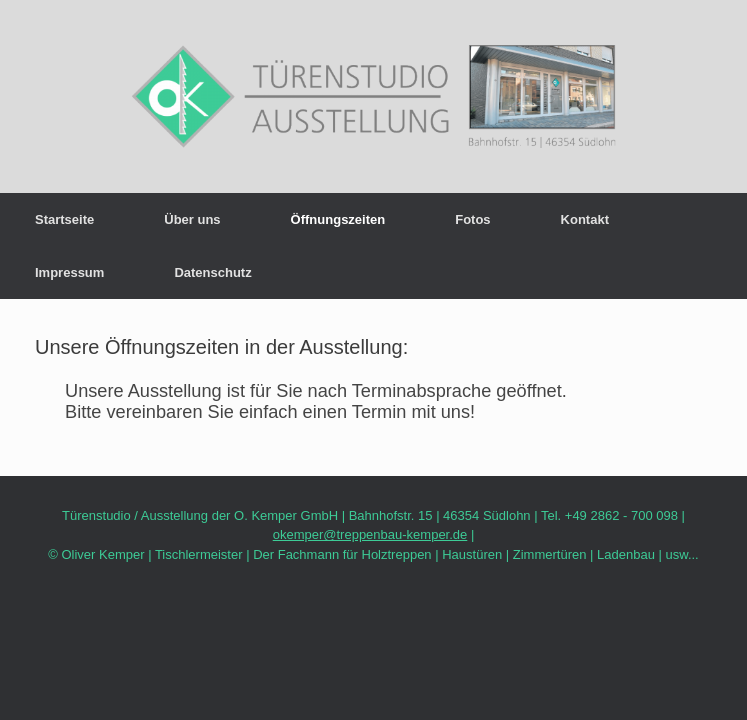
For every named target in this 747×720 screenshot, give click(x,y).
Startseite (64, 219)
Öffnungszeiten (338, 219)
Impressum (69, 272)
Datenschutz (212, 272)
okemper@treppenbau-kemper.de (370, 534)
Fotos (472, 219)
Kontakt (585, 219)
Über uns (192, 219)
